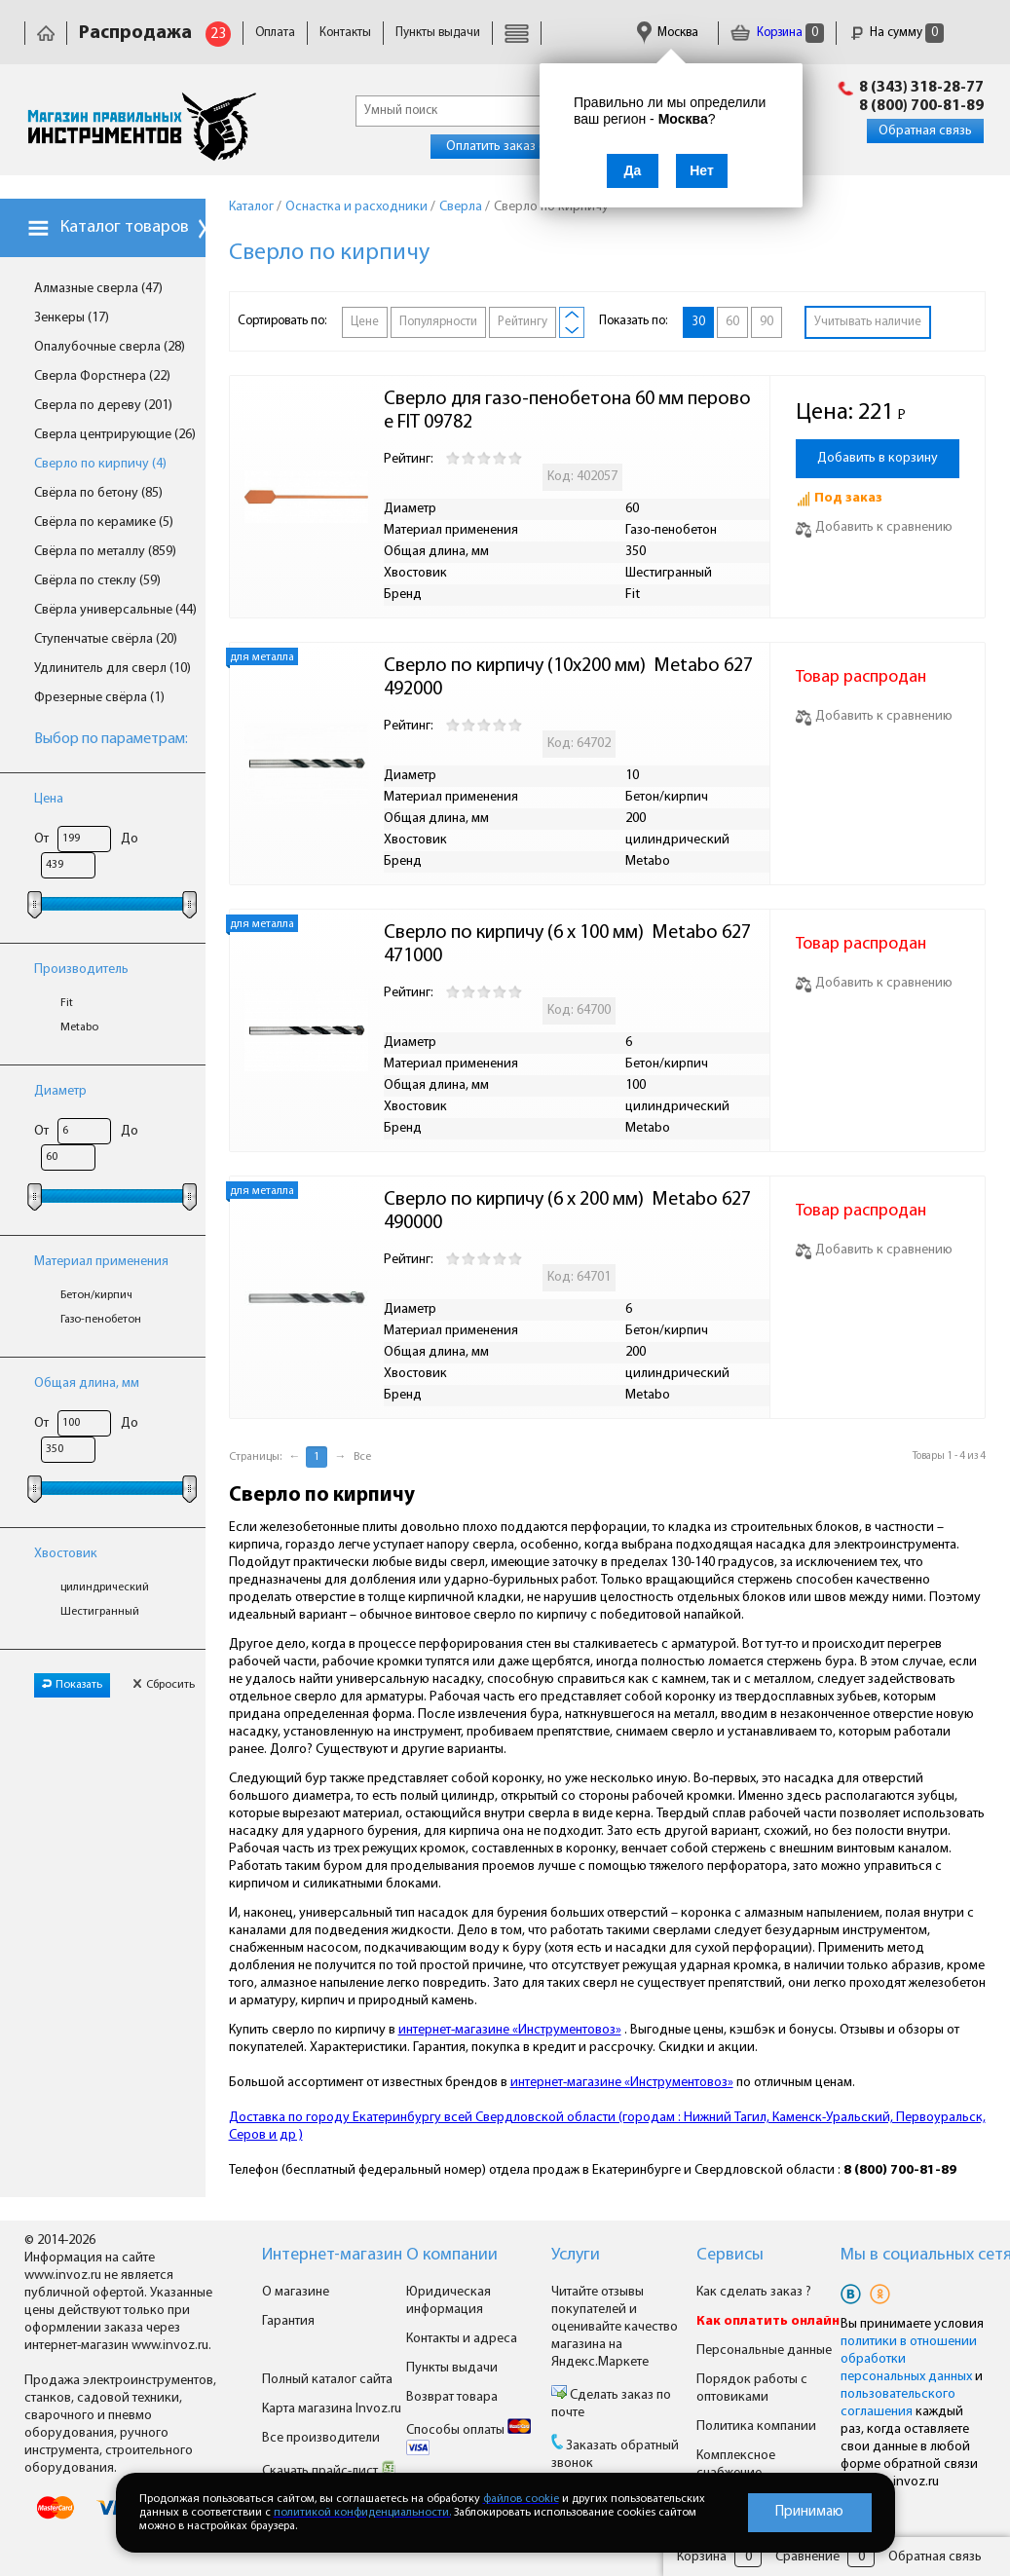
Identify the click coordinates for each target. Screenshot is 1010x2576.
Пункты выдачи (437, 32)
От (41, 839)
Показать (72, 1685)
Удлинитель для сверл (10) (112, 668)
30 (698, 322)
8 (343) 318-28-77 (921, 87)
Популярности (438, 322)
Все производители (321, 2438)
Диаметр (60, 1091)
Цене (365, 322)
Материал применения (101, 1261)
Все (362, 1457)
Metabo (79, 1027)
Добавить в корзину (877, 458)
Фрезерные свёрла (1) (99, 698)
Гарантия (288, 2321)
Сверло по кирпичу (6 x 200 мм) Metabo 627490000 (567, 1211)
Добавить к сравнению (874, 527)
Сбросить (163, 1685)
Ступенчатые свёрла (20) (105, 639)
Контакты (345, 32)
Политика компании (756, 2426)
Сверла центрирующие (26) (115, 435)
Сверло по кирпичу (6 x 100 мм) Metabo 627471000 (567, 944)
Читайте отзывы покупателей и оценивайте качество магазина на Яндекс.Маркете (614, 2327)
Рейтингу (522, 322)
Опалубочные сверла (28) (109, 347)
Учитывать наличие (867, 322)
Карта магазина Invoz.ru (331, 2409)
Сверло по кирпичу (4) (100, 464)
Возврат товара (452, 2397)
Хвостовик (65, 1554)
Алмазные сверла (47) (98, 288)
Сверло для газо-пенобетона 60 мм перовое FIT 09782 (567, 411)
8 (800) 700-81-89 (921, 106)
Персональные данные (764, 2350)
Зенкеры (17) (71, 318)
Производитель (81, 969)
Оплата (275, 32)
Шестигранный (99, 1612)
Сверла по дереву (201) (103, 405)
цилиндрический (104, 1587)
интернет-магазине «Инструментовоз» (509, 2030)
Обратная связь (925, 131)
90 (766, 322)
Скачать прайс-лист (329, 2471)
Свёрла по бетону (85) (98, 493)
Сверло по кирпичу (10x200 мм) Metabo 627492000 (568, 677)
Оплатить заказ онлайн (513, 146)
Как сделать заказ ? (753, 2292)
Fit (66, 1003)
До (129, 839)
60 (732, 322)
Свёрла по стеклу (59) (97, 581)
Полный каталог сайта (327, 2379)
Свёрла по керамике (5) (103, 522)
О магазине (295, 2292)
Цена (48, 799)
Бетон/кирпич (96, 1295)
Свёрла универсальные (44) (115, 610)
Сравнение (807, 2557)
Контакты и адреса (461, 2339)
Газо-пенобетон (100, 1319)
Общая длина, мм (86, 1383)
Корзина (777, 32)
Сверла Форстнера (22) (102, 376)
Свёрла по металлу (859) (105, 551)
